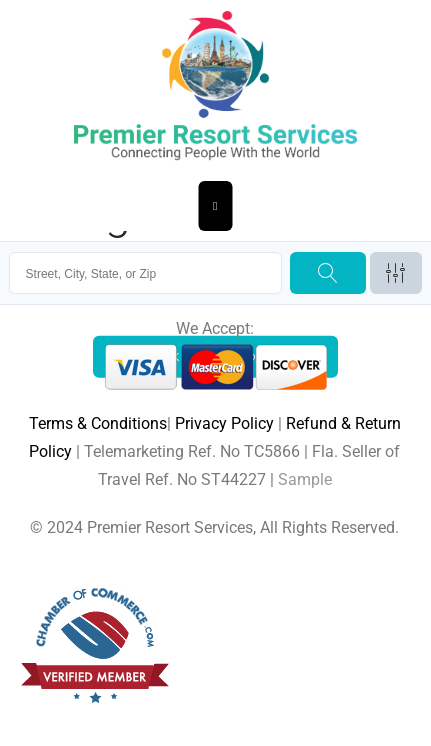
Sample (305, 479)
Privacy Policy (224, 423)
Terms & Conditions (98, 423)
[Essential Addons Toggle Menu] (215, 206)
